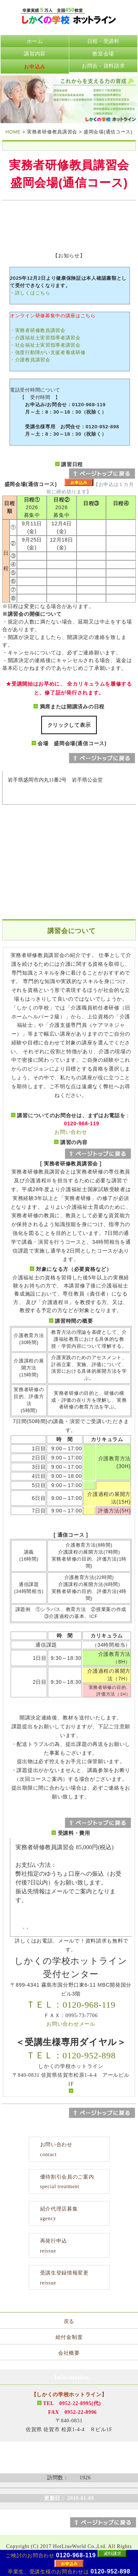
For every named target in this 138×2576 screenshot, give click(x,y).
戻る (69, 2321)
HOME (13, 132)
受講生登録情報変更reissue (64, 2278)
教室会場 (103, 54)
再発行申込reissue (53, 2246)
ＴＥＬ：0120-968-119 (70, 2004)
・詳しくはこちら (30, 293)
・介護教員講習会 (30, 359)
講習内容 (35, 54)
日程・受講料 (103, 41)
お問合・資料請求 (103, 66)
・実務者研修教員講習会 (38, 330)
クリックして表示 (69, 725)
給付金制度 (69, 2337)
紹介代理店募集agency (59, 2214)
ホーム (35, 41)
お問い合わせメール (70, 2024)
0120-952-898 (110, 2571)
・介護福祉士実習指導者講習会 (45, 337)
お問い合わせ (70, 1132)
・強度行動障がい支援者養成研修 (48, 352)
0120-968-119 (76, 2555)
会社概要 (69, 2353)
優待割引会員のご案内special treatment (67, 2182)
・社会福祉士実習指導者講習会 (45, 345)
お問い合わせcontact (56, 2149)
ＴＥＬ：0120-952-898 (71, 2055)
